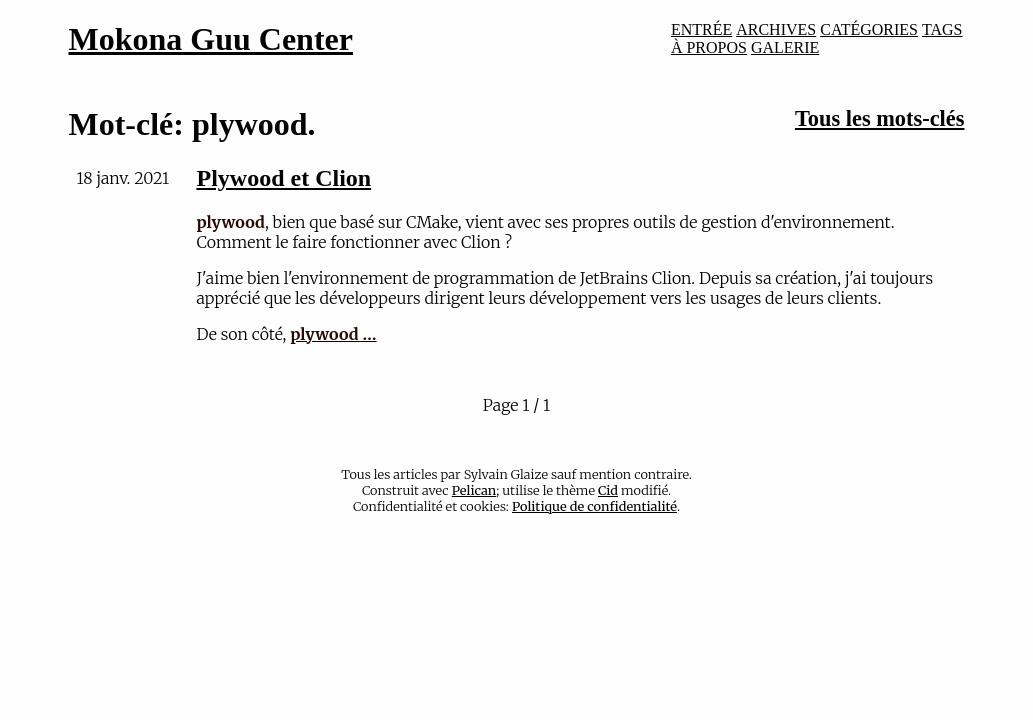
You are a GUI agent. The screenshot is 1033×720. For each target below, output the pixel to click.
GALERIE (785, 47)
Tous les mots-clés (880, 118)
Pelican (474, 490)
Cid (608, 490)
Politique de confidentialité (594, 506)
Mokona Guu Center (211, 39)
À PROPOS (709, 47)
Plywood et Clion (284, 178)
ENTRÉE (701, 29)
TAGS (942, 29)
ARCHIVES (776, 29)
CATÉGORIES (869, 29)
